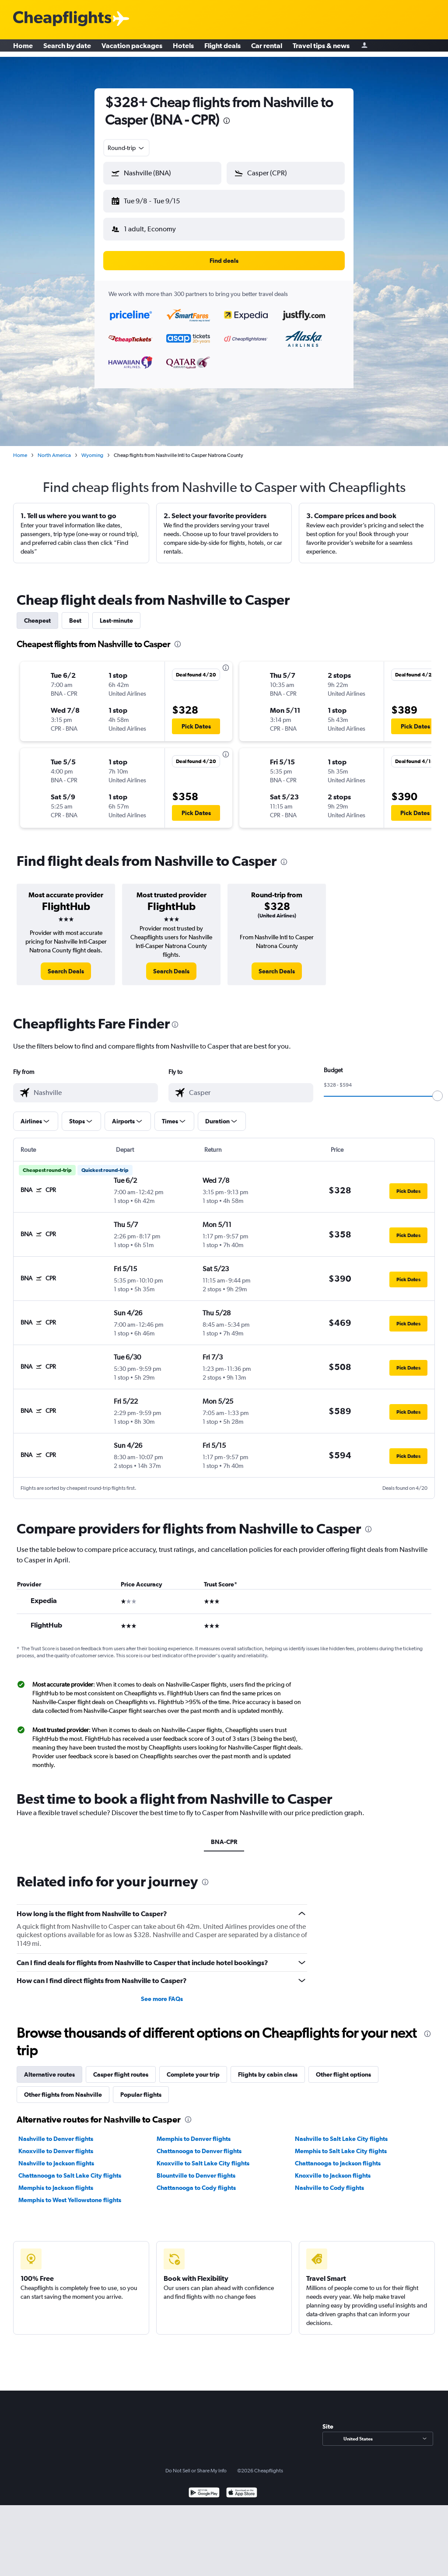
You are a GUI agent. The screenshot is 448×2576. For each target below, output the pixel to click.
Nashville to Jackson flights (56, 2156)
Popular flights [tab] (140, 2087)
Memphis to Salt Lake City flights (341, 2143)
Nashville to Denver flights (55, 2131)
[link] (66, 964)
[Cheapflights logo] (62, 19)
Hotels (183, 48)
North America (54, 448)
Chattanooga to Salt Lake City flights (69, 2168)
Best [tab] (75, 613)
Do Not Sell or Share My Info (196, 2464)
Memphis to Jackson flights (55, 2180)
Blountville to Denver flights (196, 2168)
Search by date (67, 48)
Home (23, 48)
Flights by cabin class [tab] (268, 2067)
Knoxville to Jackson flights (333, 2168)
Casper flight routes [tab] (120, 2067)
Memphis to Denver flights (194, 2131)
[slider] (437, 1089)
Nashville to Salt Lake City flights (341, 2131)
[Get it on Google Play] (204, 2486)
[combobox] (126, 148)
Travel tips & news (321, 48)
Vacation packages (132, 48)
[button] (158, 199)
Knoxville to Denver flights (55, 2143)
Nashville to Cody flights (329, 2180)
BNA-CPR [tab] (224, 1834)
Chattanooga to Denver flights (199, 2143)
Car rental (266, 48)
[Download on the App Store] (241, 2486)
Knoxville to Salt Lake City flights (203, 2156)
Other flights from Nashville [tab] (63, 2087)
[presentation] (227, 121)
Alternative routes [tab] (49, 2067)
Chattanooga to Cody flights (196, 2180)
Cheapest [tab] (37, 613)
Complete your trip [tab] (193, 2067)
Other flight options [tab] (343, 2067)
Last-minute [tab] (116, 613)
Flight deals (222, 48)
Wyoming (92, 448)
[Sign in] (364, 48)
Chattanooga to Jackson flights (338, 2156)
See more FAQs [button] (162, 1991)
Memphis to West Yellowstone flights (69, 2192)
